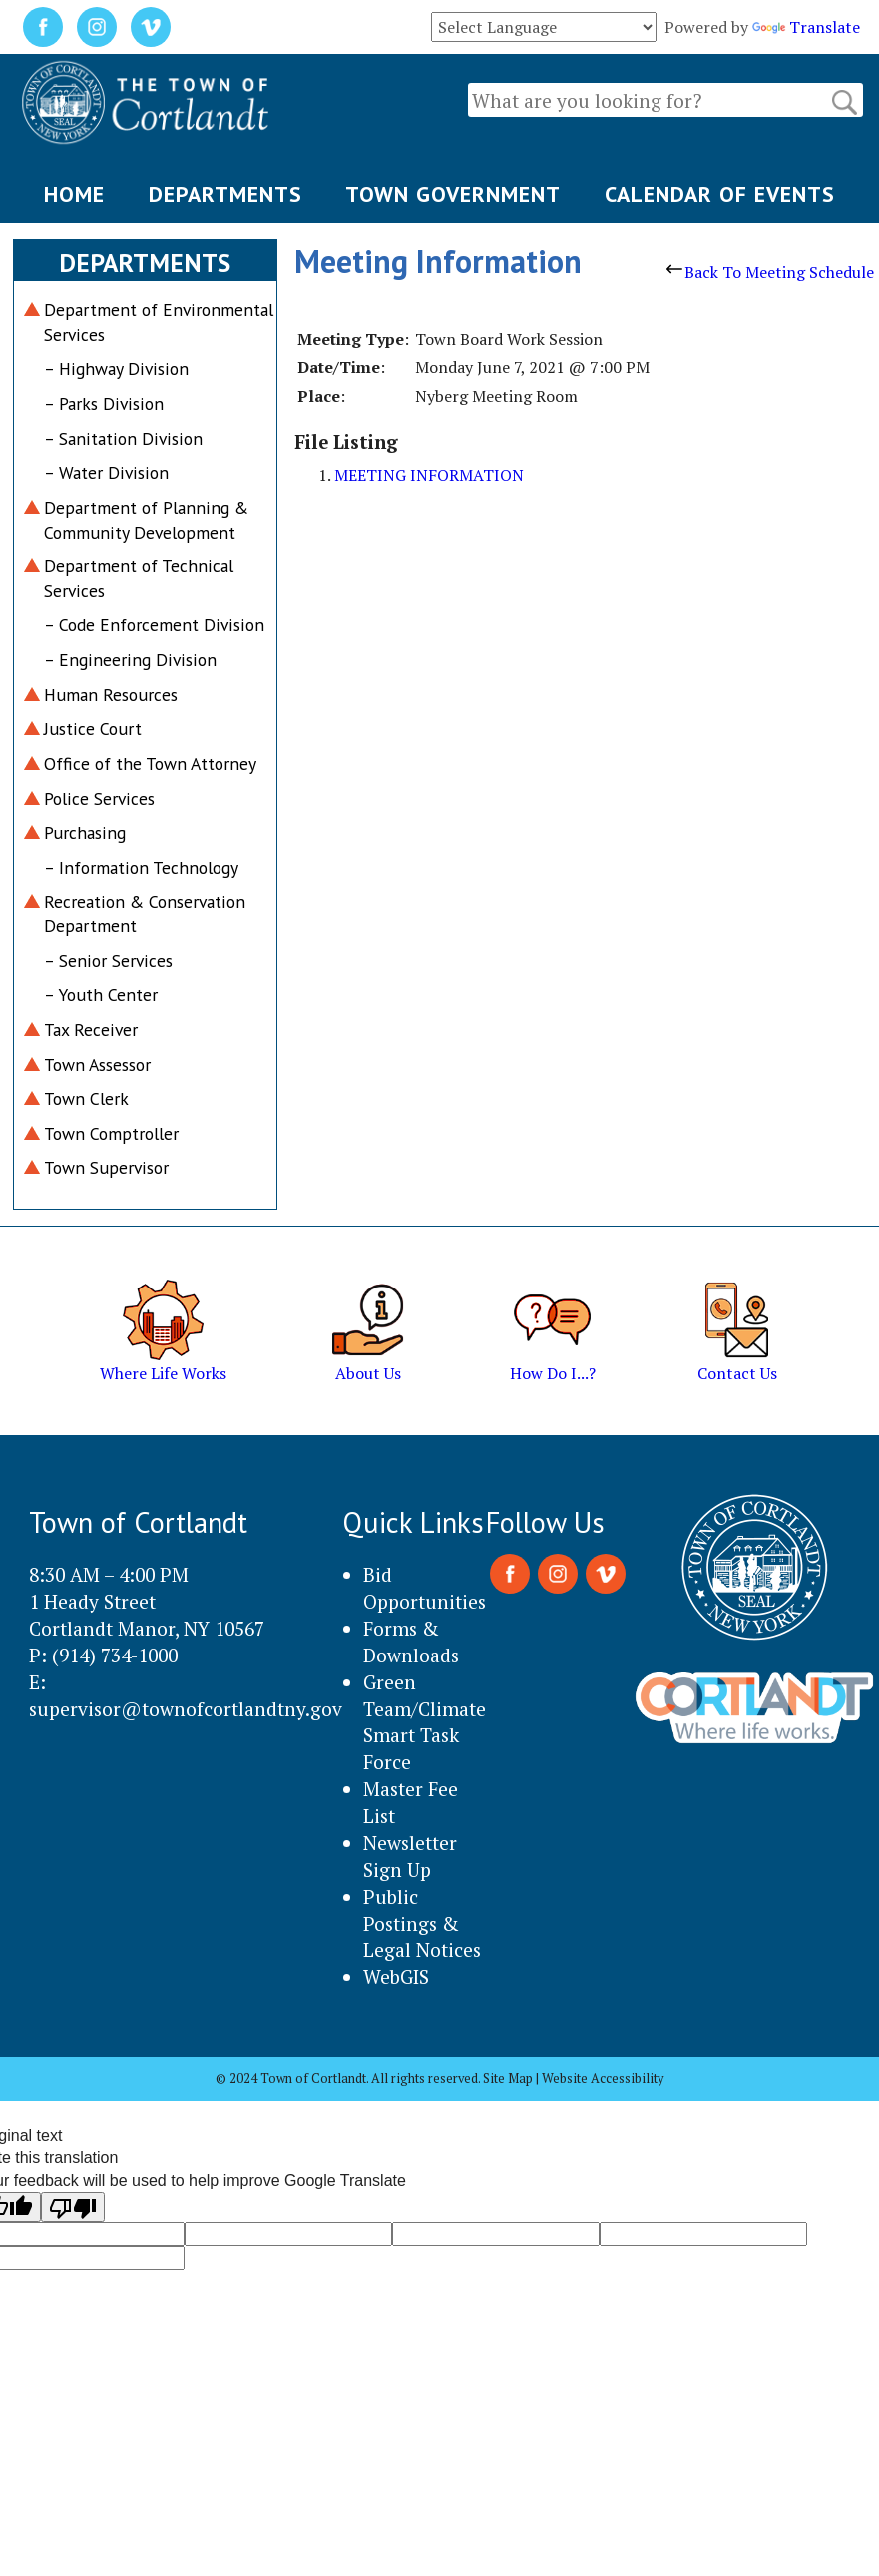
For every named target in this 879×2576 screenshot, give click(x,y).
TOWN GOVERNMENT (453, 194)
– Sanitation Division (123, 438)
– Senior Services (108, 960)
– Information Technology (141, 867)
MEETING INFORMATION (429, 475)
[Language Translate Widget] (544, 27)
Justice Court (93, 728)
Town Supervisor (106, 1167)
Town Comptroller (111, 1133)
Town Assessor (97, 1064)
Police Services (99, 798)
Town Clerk (86, 1098)
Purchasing (85, 832)
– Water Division (106, 472)
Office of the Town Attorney (150, 763)
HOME (74, 194)
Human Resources (111, 694)
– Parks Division (104, 403)
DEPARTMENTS (225, 194)
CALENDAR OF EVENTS (720, 194)
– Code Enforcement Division (154, 624)
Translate (806, 27)
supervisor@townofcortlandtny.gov (185, 1708)
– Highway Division (116, 368)
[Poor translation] (73, 2207)
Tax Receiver (91, 1029)
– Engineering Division (130, 659)
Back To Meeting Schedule (770, 272)
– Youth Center (101, 994)
